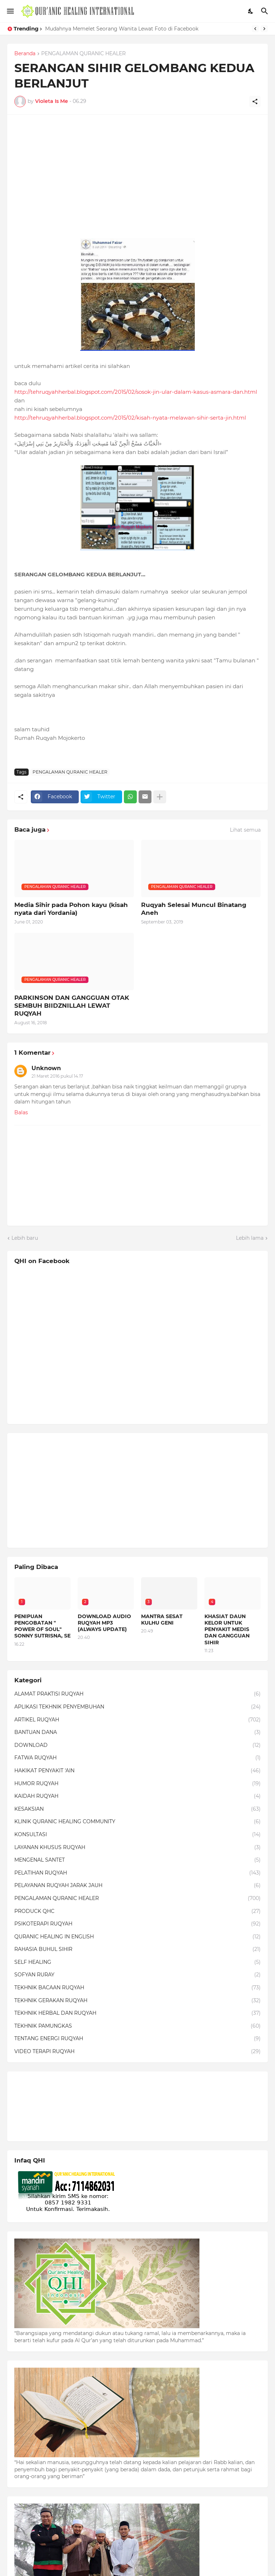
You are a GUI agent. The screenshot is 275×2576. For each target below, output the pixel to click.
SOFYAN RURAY (137, 1975)
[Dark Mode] (251, 11)
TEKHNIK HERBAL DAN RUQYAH (137, 2013)
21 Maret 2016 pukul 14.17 (57, 1076)
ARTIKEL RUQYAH (137, 1720)
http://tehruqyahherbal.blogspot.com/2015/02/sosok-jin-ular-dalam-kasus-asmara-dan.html (135, 391)
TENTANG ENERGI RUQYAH (137, 2038)
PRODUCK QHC (137, 1911)
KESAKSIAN (137, 1809)
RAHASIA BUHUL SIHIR (137, 1949)
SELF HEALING (137, 1962)
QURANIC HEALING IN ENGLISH (137, 1937)
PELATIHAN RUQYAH (137, 1873)
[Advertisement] (137, 172)
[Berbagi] (255, 101)
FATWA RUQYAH (137, 1758)
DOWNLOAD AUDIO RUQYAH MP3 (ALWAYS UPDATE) (104, 1622)
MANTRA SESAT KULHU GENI (162, 1619)
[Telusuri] (265, 11)
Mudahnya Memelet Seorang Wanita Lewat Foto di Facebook (121, 28)
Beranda (24, 54)
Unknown (46, 1068)
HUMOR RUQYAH (137, 1783)
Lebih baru (24, 1238)
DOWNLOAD (137, 1745)
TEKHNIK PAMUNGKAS (137, 2026)
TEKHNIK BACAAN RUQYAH (137, 1987)
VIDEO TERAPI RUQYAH (137, 2051)
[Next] (264, 28)
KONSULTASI (137, 1834)
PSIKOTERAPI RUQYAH (137, 1924)
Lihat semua (245, 829)
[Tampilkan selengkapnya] (159, 796)
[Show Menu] (10, 11)
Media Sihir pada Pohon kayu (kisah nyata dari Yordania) (71, 908)
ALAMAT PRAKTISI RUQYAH (137, 1694)
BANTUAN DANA (137, 1732)
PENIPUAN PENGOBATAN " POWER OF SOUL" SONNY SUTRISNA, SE (42, 1626)
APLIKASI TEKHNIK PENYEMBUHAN (137, 1707)
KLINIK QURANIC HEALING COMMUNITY (137, 1821)
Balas (21, 1112)
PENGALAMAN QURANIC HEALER (83, 54)
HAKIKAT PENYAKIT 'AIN (137, 1770)
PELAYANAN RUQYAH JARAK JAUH (137, 1885)
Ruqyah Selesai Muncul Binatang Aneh (193, 908)
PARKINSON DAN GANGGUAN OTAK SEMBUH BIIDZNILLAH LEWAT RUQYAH (71, 1005)
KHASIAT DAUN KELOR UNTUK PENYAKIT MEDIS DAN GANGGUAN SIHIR (227, 1629)
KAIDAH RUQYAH (137, 1796)
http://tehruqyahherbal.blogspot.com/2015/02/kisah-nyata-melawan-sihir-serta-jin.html (130, 417)
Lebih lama (250, 1238)
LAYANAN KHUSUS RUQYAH (137, 1847)
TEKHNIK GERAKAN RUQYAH (137, 2000)
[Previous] (255, 28)
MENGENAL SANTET (137, 1860)
